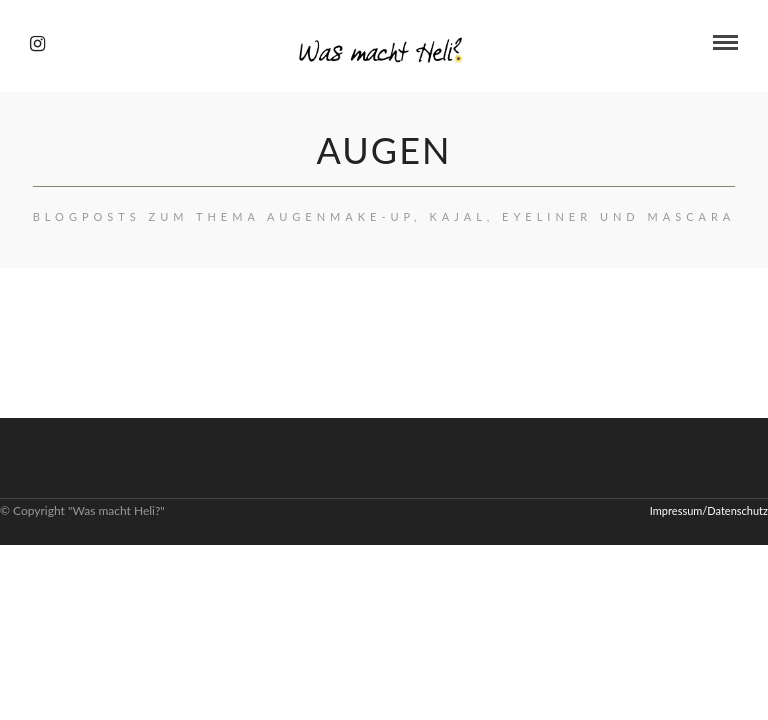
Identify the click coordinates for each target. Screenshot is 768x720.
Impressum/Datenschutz (709, 510)
